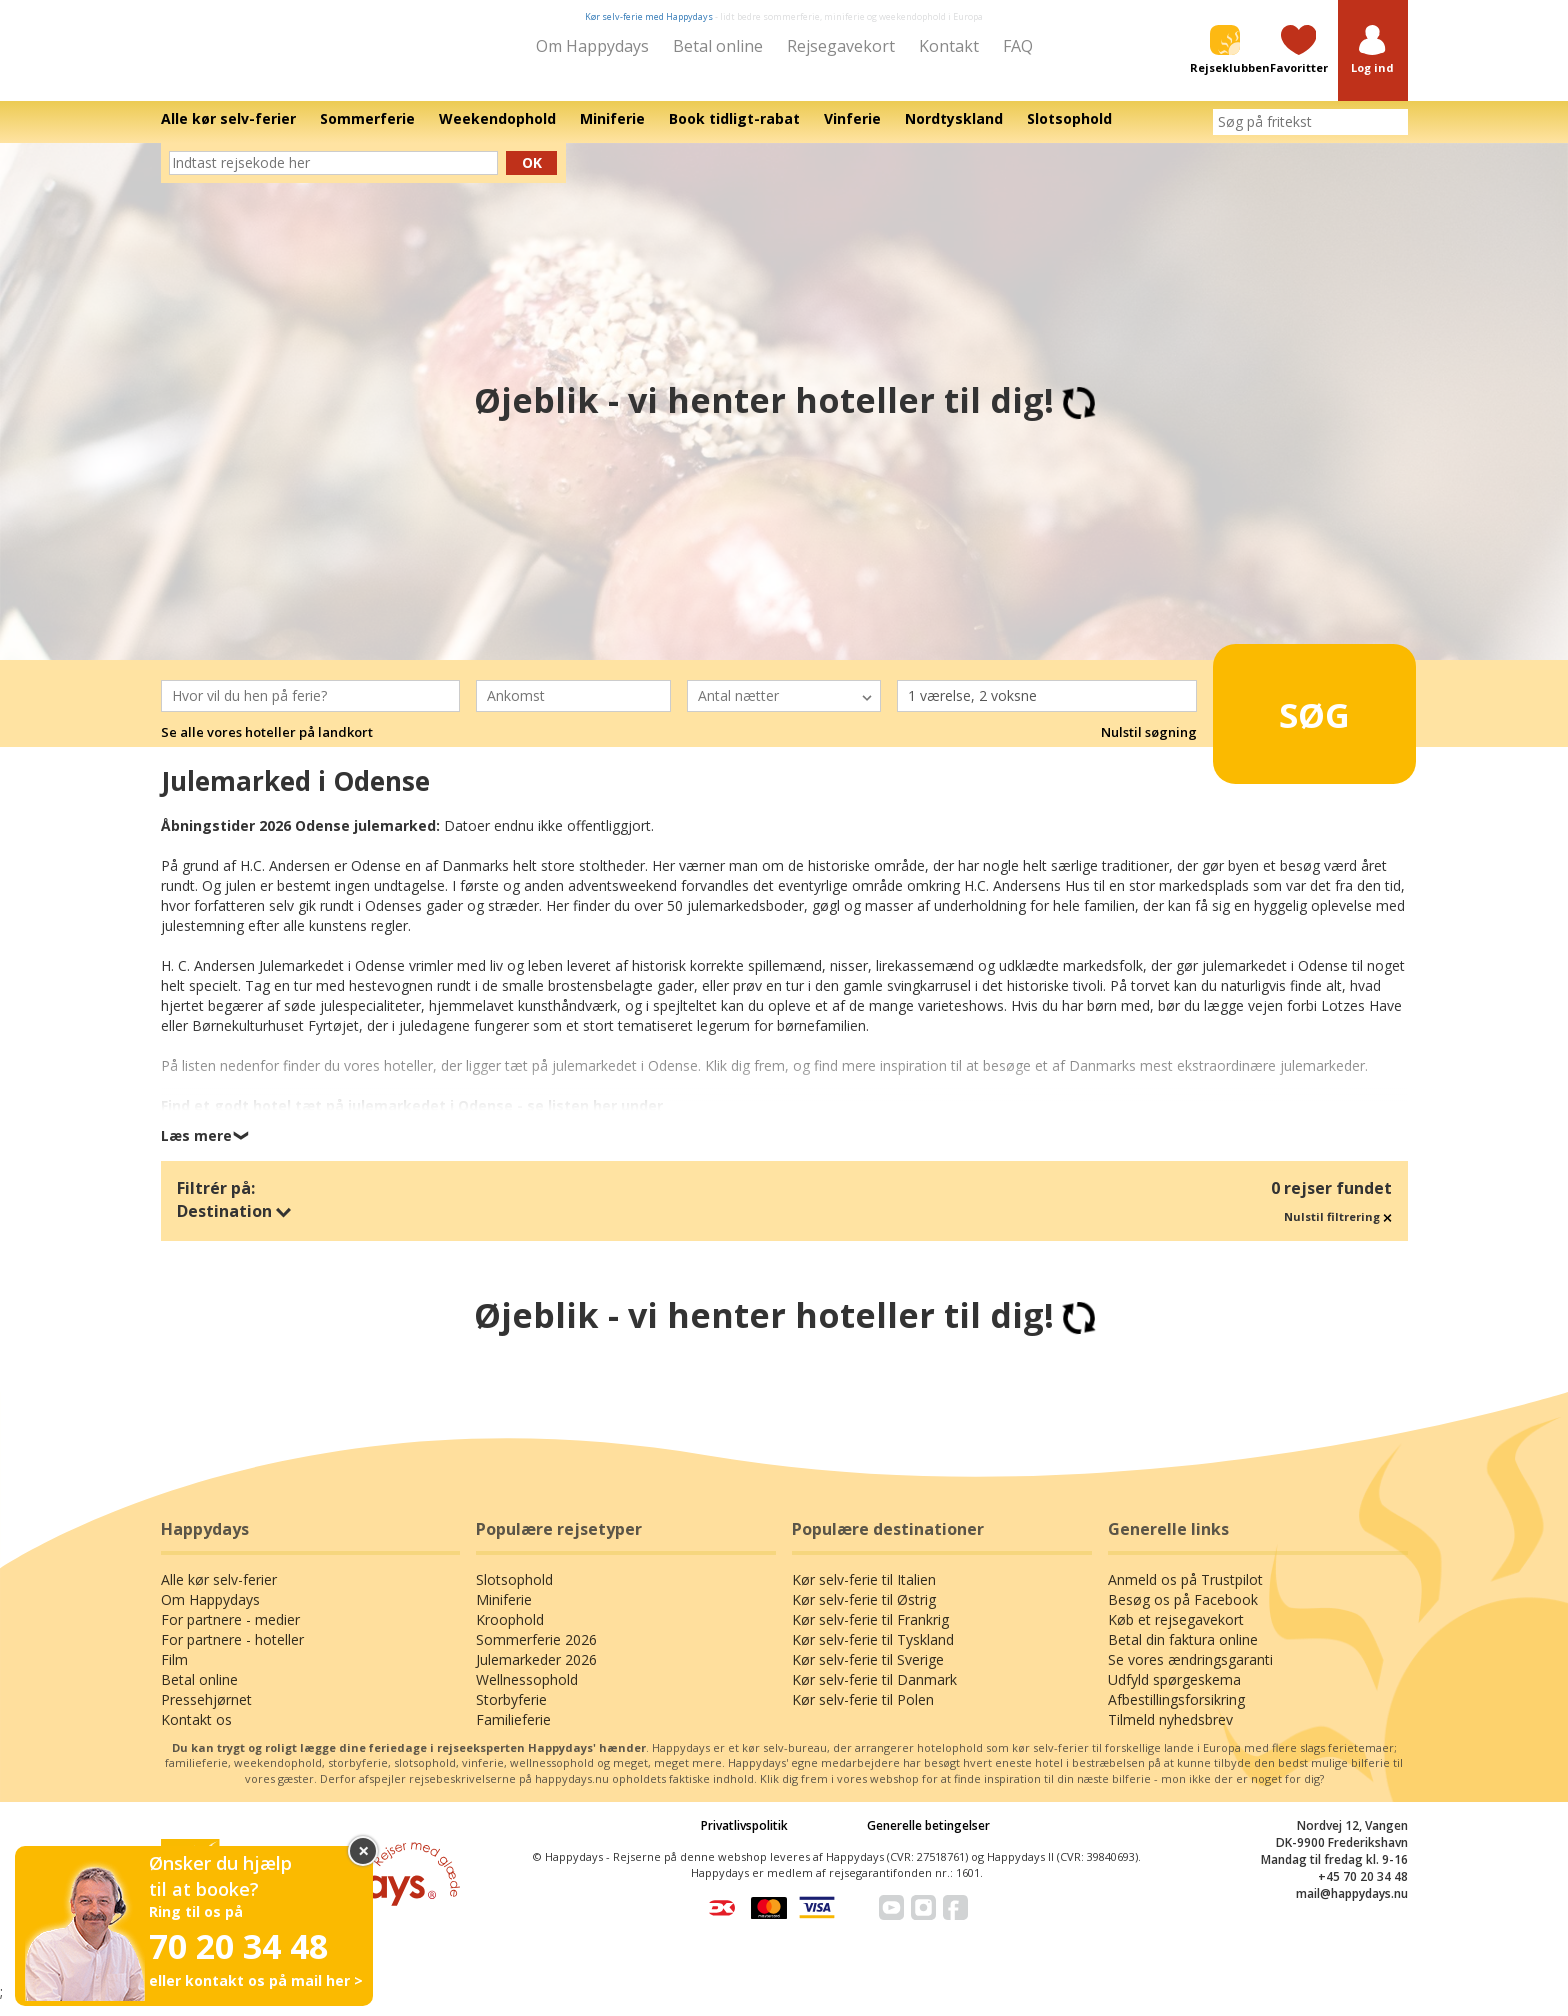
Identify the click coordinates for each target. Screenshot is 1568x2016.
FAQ (1018, 46)
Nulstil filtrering (1338, 1230)
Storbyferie (511, 1713)
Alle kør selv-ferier (219, 1593)
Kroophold (510, 1633)
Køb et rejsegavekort (1176, 1633)
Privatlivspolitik (744, 1839)
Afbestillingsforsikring (1176, 1713)
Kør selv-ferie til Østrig (864, 1613)
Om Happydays (592, 46)
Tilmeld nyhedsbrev (1170, 1733)
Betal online (718, 46)
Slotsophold (514, 1593)
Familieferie (513, 1733)
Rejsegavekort (841, 46)
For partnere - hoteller (232, 1653)
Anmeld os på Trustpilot (1185, 1593)
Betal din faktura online (1183, 1653)
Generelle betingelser (928, 1839)
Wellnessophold (527, 1693)
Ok (532, 176)
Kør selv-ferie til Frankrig (870, 1633)
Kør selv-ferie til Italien (864, 1593)
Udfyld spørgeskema (1174, 1693)
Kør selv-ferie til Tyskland (873, 1653)
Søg (1283, 720)
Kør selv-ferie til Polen (863, 1713)
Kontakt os (196, 1733)
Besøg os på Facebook (1183, 1613)
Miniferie (504, 1613)
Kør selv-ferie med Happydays (649, 16)
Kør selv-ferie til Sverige (868, 1673)
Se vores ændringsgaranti (1190, 1673)
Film (174, 1673)
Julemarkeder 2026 (536, 1673)
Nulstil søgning (1149, 747)
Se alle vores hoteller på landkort (267, 747)
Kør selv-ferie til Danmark (874, 1693)
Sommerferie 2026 (536, 1653)
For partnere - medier (230, 1633)
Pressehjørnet (206, 1713)
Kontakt (949, 46)
